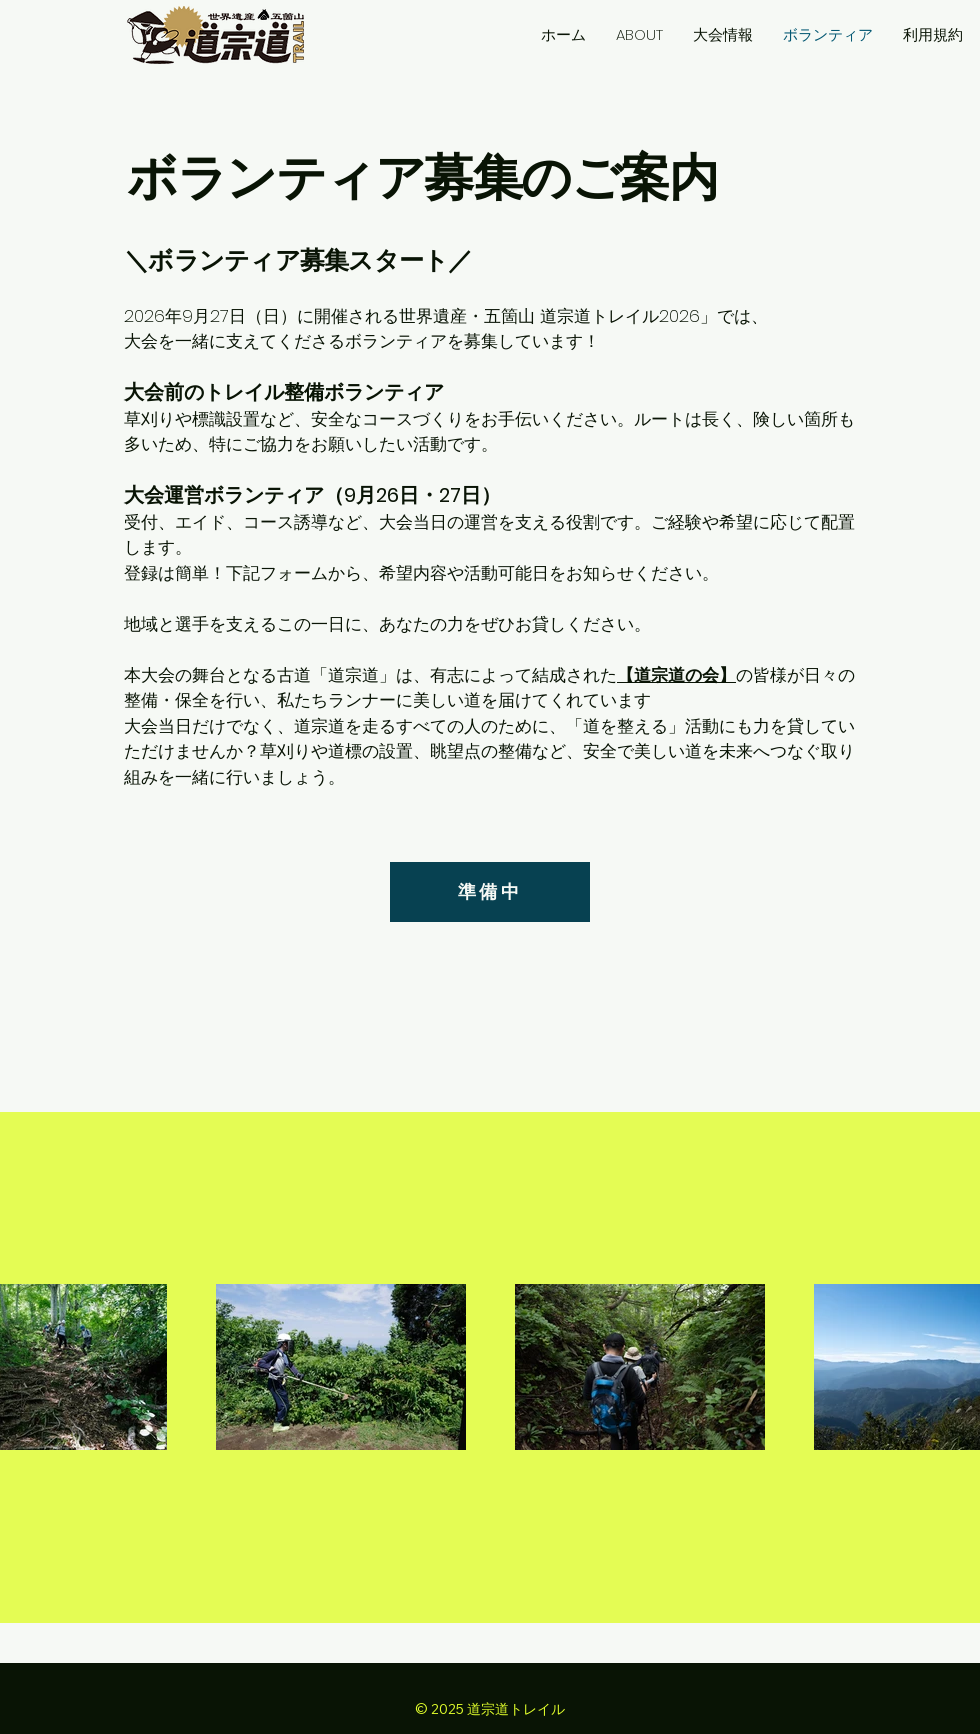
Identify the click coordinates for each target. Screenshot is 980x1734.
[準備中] (490, 892)
